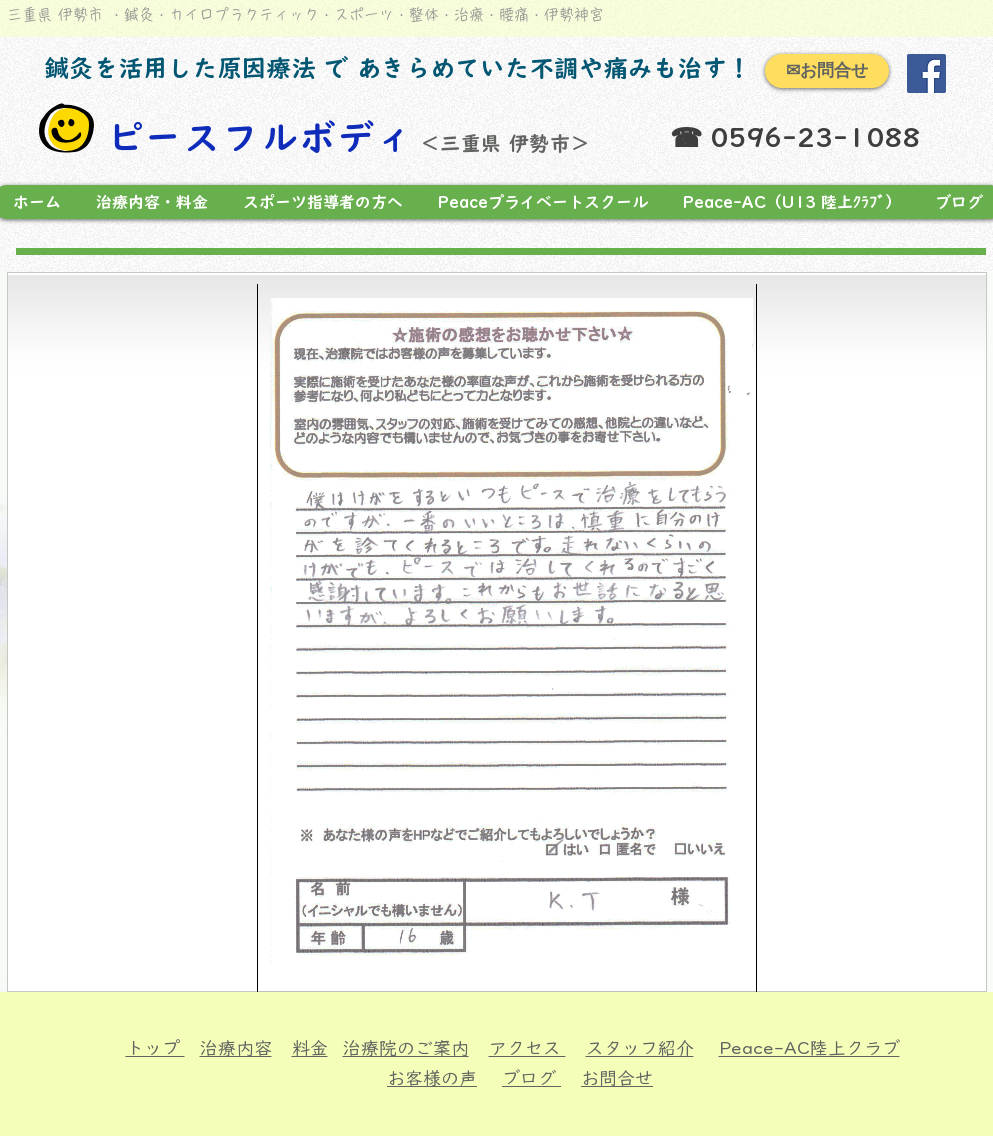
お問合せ (617, 1078)
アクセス (527, 1048)
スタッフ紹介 (640, 1048)
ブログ (531, 1078)
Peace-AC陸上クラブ (809, 1048)
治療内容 (236, 1048)
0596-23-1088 (815, 137)
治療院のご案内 (406, 1048)
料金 (310, 1048)
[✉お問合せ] (827, 71)
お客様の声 (432, 1078)
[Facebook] (926, 73)
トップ (155, 1048)
